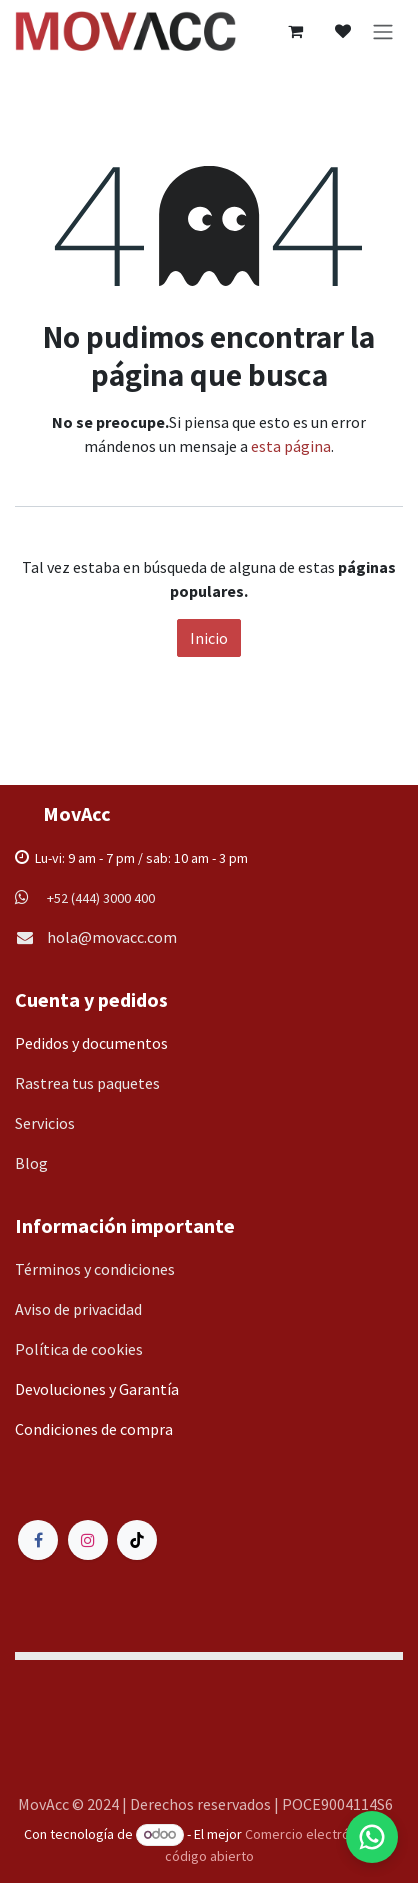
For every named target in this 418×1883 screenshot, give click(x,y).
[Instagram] (88, 1540)
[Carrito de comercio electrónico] (295, 31)
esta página (291, 446)
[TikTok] (137, 1540)
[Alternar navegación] (383, 31)
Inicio (209, 638)
